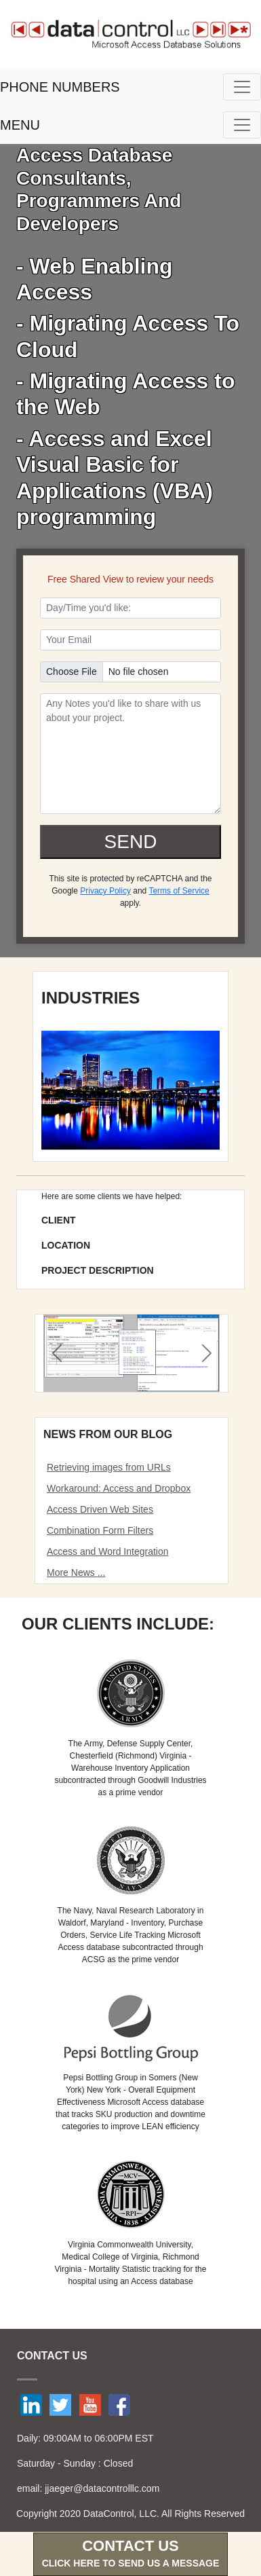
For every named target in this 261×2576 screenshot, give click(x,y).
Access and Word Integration (108, 1551)
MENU (20, 124)
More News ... (76, 1572)
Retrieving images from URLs (109, 1467)
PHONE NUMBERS (60, 86)
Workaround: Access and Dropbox (118, 1488)
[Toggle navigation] (242, 86)
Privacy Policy (105, 891)
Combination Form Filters (100, 1530)
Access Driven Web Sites (100, 1509)
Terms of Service (178, 891)
